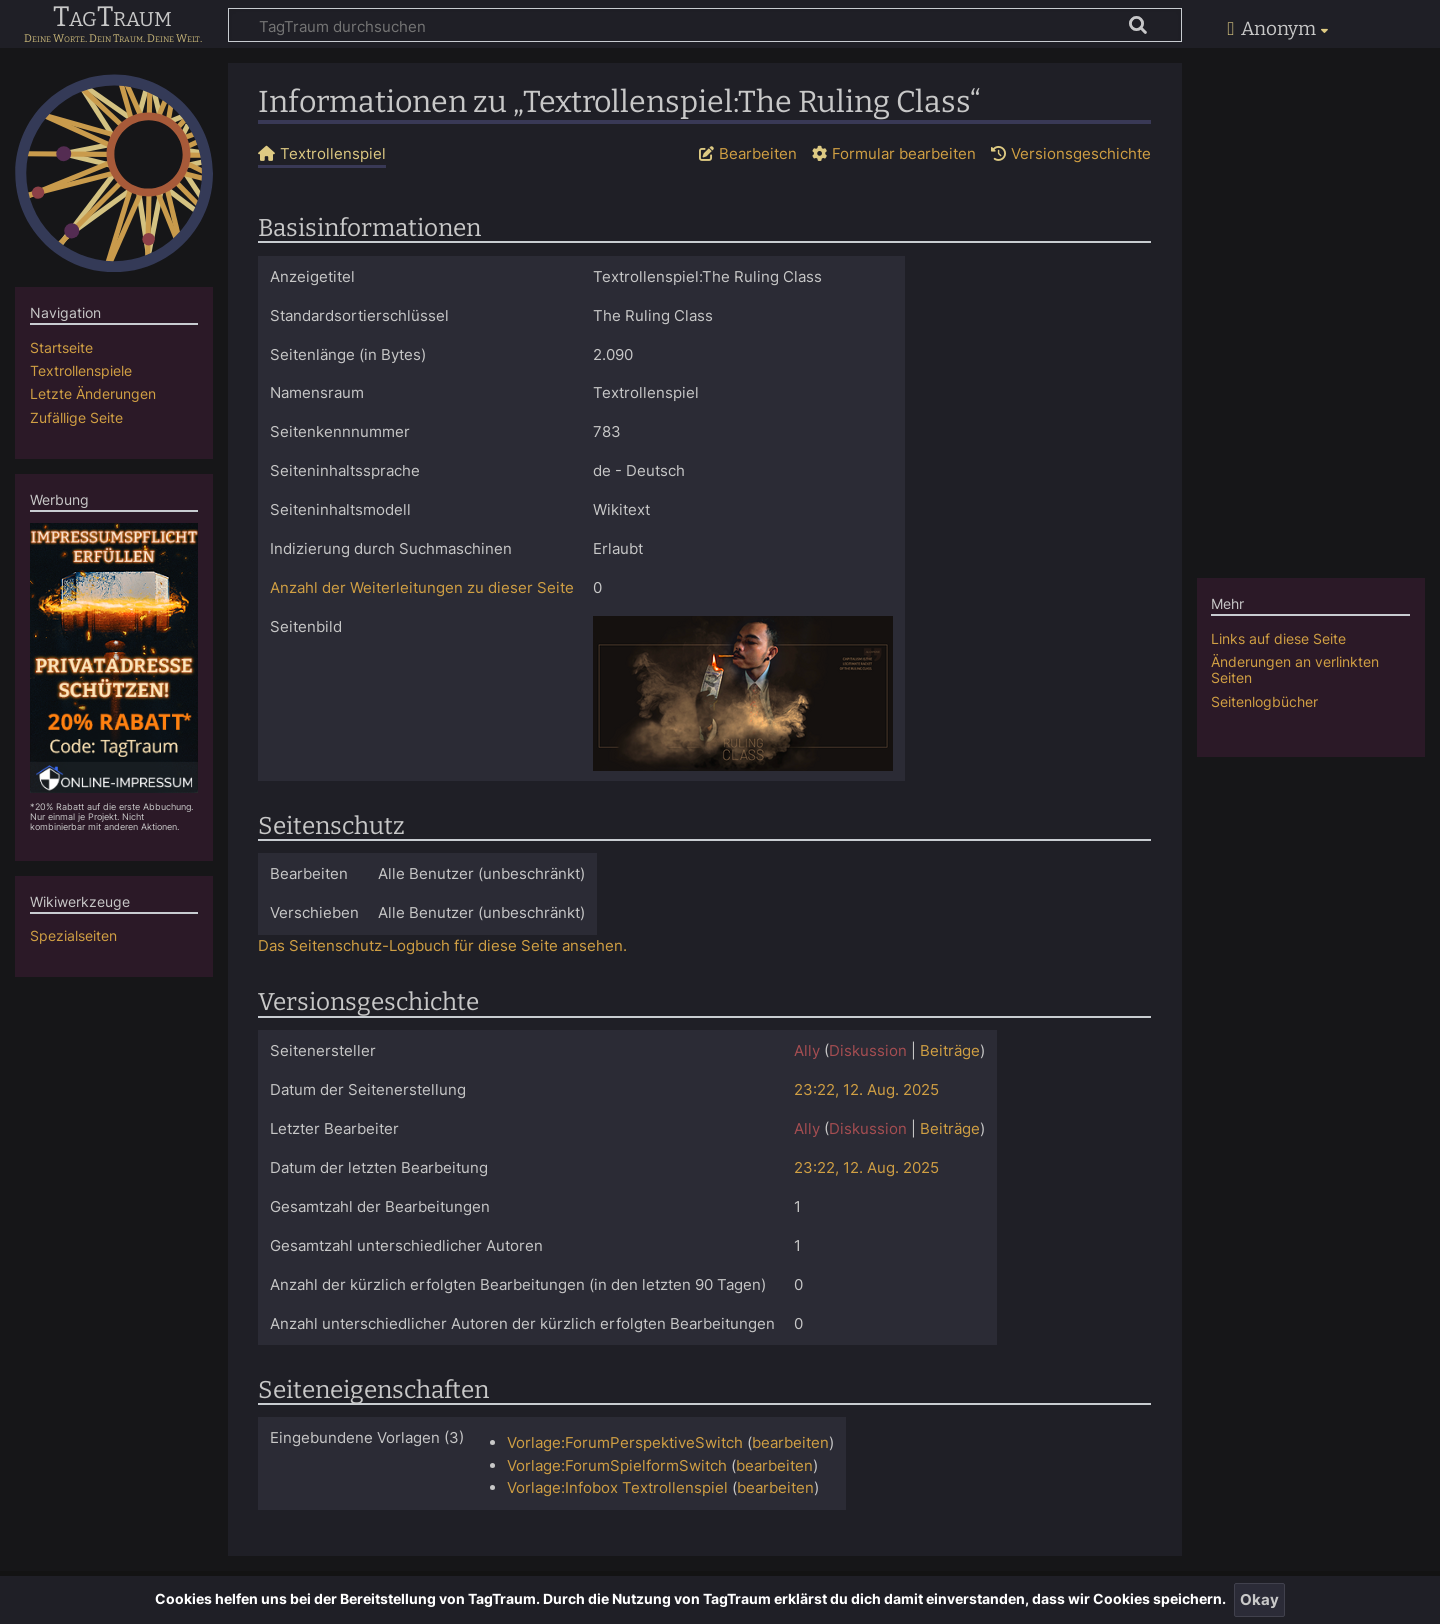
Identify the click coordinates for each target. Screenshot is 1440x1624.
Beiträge (950, 1050)
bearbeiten (790, 1442)
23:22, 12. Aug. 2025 (866, 1089)
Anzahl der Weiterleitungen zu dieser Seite (422, 587)
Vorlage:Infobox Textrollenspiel (617, 1487)
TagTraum (112, 18)
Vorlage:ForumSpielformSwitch (617, 1465)
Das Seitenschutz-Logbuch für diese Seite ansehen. (442, 945)
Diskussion (868, 1050)
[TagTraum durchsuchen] (705, 25)
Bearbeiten (758, 153)
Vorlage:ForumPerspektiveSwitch (625, 1442)
